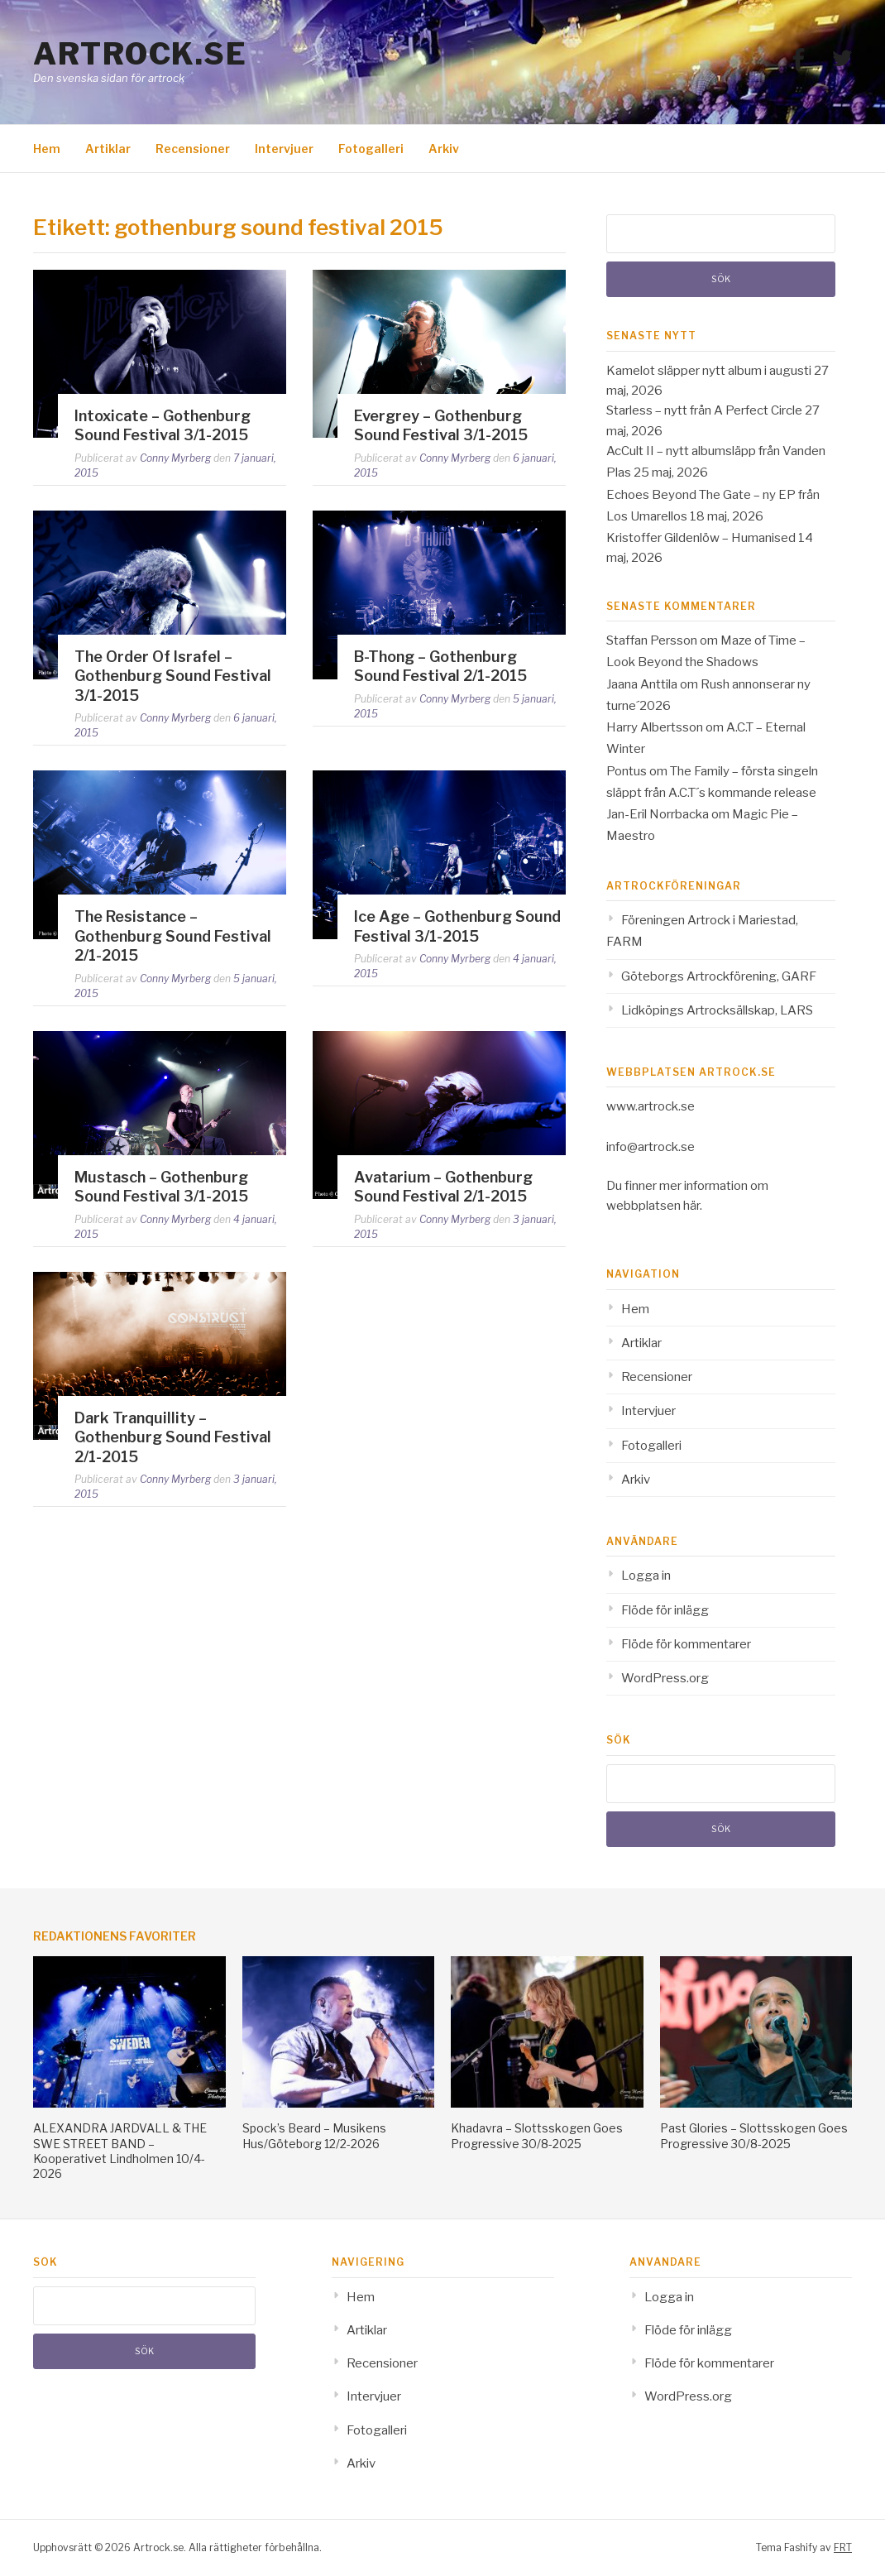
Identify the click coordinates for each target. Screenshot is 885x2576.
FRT (843, 2547)
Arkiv (443, 149)
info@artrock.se (650, 1146)
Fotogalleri (371, 149)
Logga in (646, 1575)
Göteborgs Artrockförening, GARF (718, 976)
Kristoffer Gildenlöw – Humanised (701, 537)
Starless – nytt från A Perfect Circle (704, 410)
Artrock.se (139, 54)
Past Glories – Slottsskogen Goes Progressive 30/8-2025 (754, 2135)
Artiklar (108, 149)
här (691, 1205)
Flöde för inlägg (665, 1610)
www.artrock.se (650, 1106)
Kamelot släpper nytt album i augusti (708, 370)
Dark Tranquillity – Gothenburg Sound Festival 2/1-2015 (172, 1437)
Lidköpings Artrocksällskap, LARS (717, 1010)
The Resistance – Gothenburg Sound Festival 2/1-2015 (172, 936)
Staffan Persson (651, 640)
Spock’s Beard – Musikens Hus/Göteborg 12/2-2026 (314, 2135)
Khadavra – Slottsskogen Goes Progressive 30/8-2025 (537, 2135)
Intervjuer (284, 149)
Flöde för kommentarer (686, 1644)
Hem (46, 149)
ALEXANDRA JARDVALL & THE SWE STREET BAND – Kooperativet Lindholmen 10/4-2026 (120, 2150)
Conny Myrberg (175, 458)
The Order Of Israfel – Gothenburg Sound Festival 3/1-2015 (172, 676)
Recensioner (192, 149)
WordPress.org (665, 1678)
